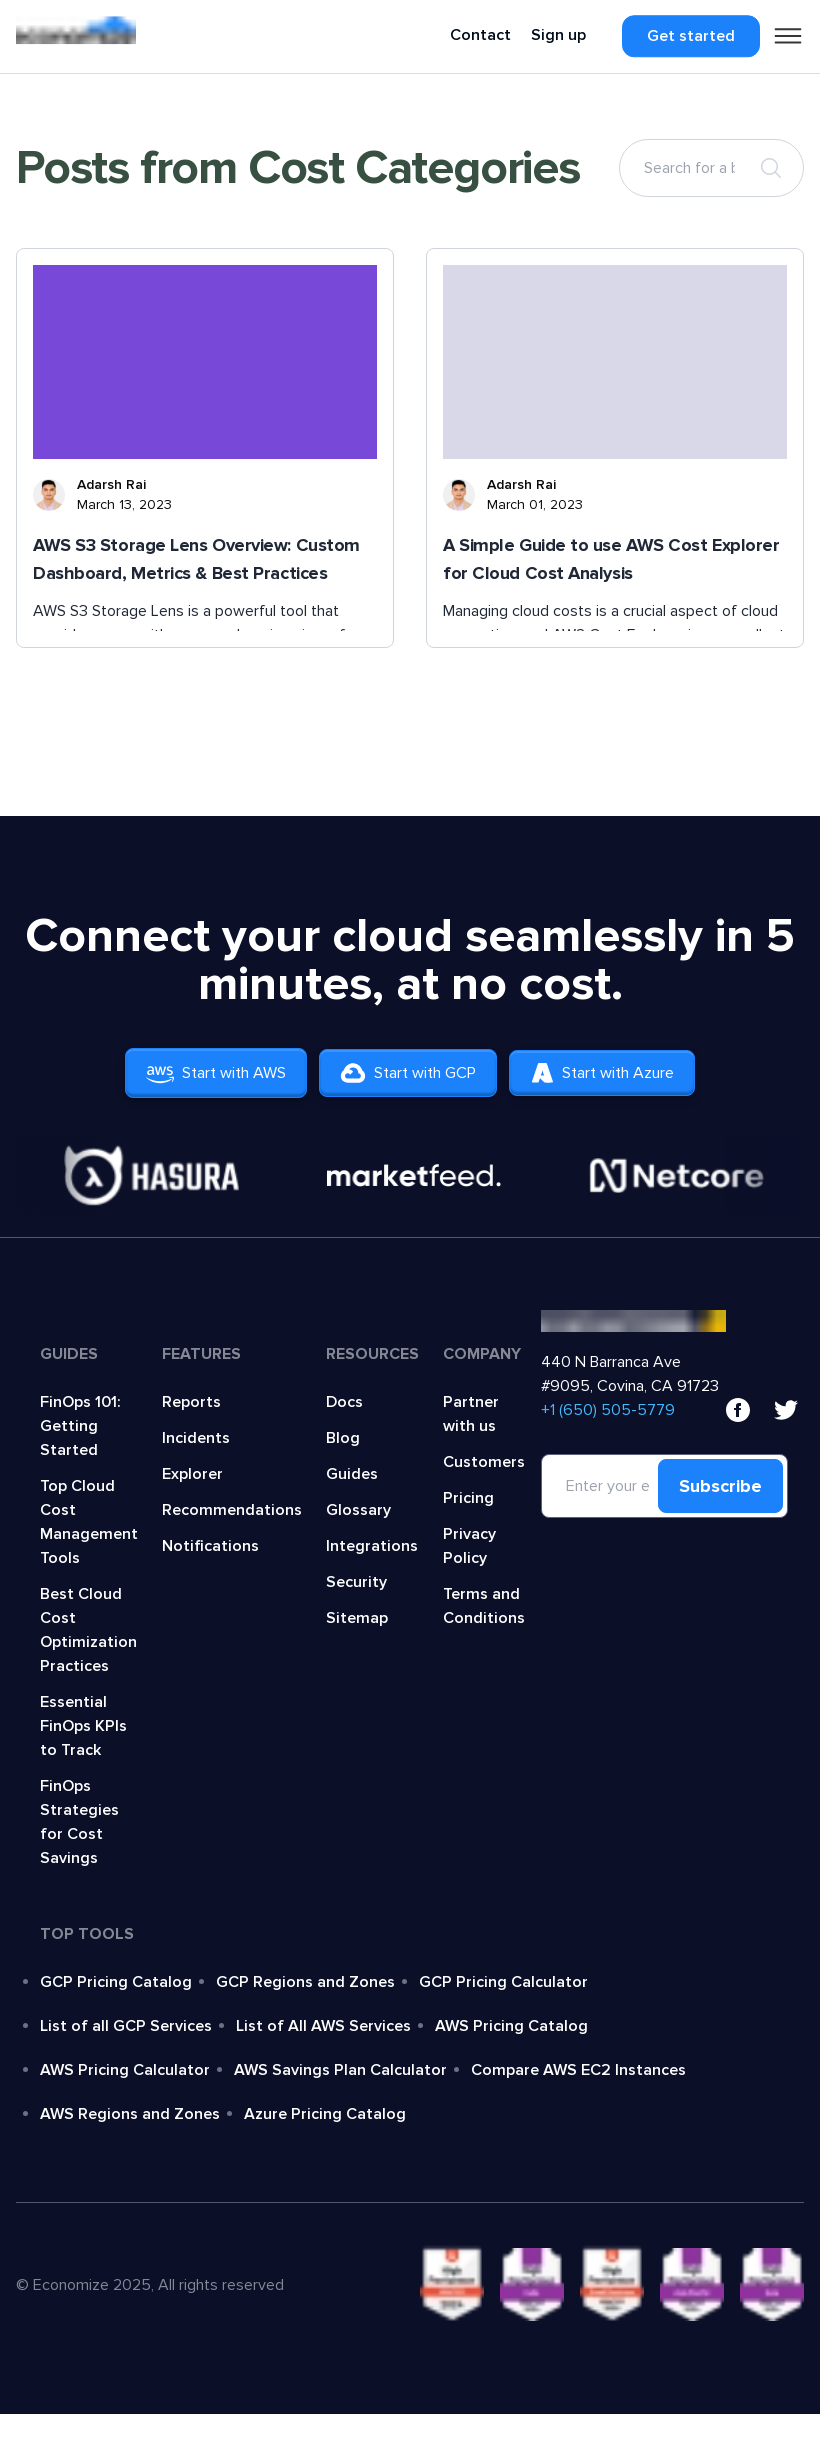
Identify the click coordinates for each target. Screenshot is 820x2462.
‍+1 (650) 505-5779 (608, 1410)
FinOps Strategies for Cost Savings (79, 1822)
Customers (484, 1462)
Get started (691, 36)
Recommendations (232, 1510)
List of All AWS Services (323, 2026)
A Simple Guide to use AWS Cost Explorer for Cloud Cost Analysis (611, 559)
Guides (352, 1474)
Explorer (192, 1474)
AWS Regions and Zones (130, 2114)
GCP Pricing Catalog (116, 1982)
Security (356, 1582)
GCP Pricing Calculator (503, 1982)
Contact (480, 35)
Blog (343, 1438)
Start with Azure (617, 1073)
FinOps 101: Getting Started (80, 1426)
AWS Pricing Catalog (511, 2026)
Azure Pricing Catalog (325, 2114)
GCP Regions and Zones (305, 1982)
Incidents (196, 1438)
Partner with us (471, 1414)
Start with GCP (407, 1073)
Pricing (468, 1498)
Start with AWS (200, 1073)
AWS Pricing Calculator (125, 2070)
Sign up (558, 35)
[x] (786, 1410)
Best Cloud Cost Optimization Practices (88, 1630)
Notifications (210, 1546)
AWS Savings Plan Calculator (340, 2070)
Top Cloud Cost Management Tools (89, 1522)
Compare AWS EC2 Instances (578, 2070)
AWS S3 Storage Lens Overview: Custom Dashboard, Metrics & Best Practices (196, 559)
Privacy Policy (469, 1546)
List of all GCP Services (126, 2026)
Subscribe (720, 1486)
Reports (191, 1402)
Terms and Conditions (484, 1606)
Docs (344, 1402)
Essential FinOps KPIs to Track (83, 1726)
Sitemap (357, 1618)
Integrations (372, 1546)
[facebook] (738, 1410)
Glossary (358, 1510)
